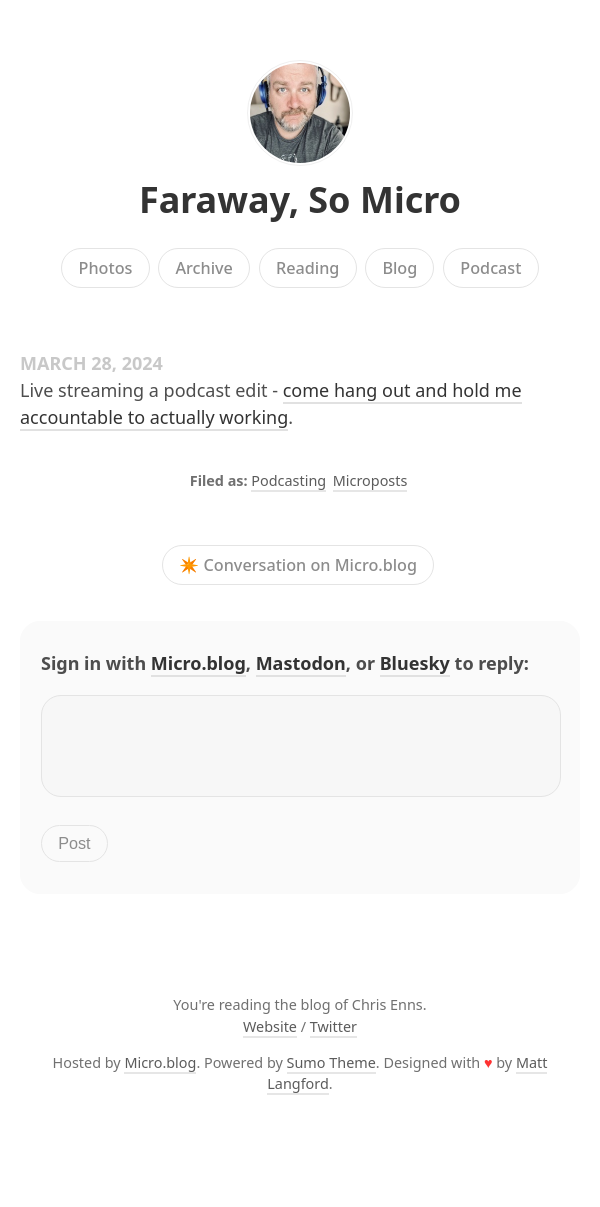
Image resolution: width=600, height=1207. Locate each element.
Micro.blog (198, 663)
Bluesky (415, 663)
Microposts (370, 480)
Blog (399, 268)
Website (270, 1038)
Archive (203, 268)
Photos (106, 268)
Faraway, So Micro (300, 199)
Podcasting (288, 480)
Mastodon (301, 663)
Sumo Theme (331, 1074)
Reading (307, 268)
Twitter (333, 1038)
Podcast (490, 268)
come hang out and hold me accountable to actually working (271, 403)
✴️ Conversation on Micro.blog (298, 565)
